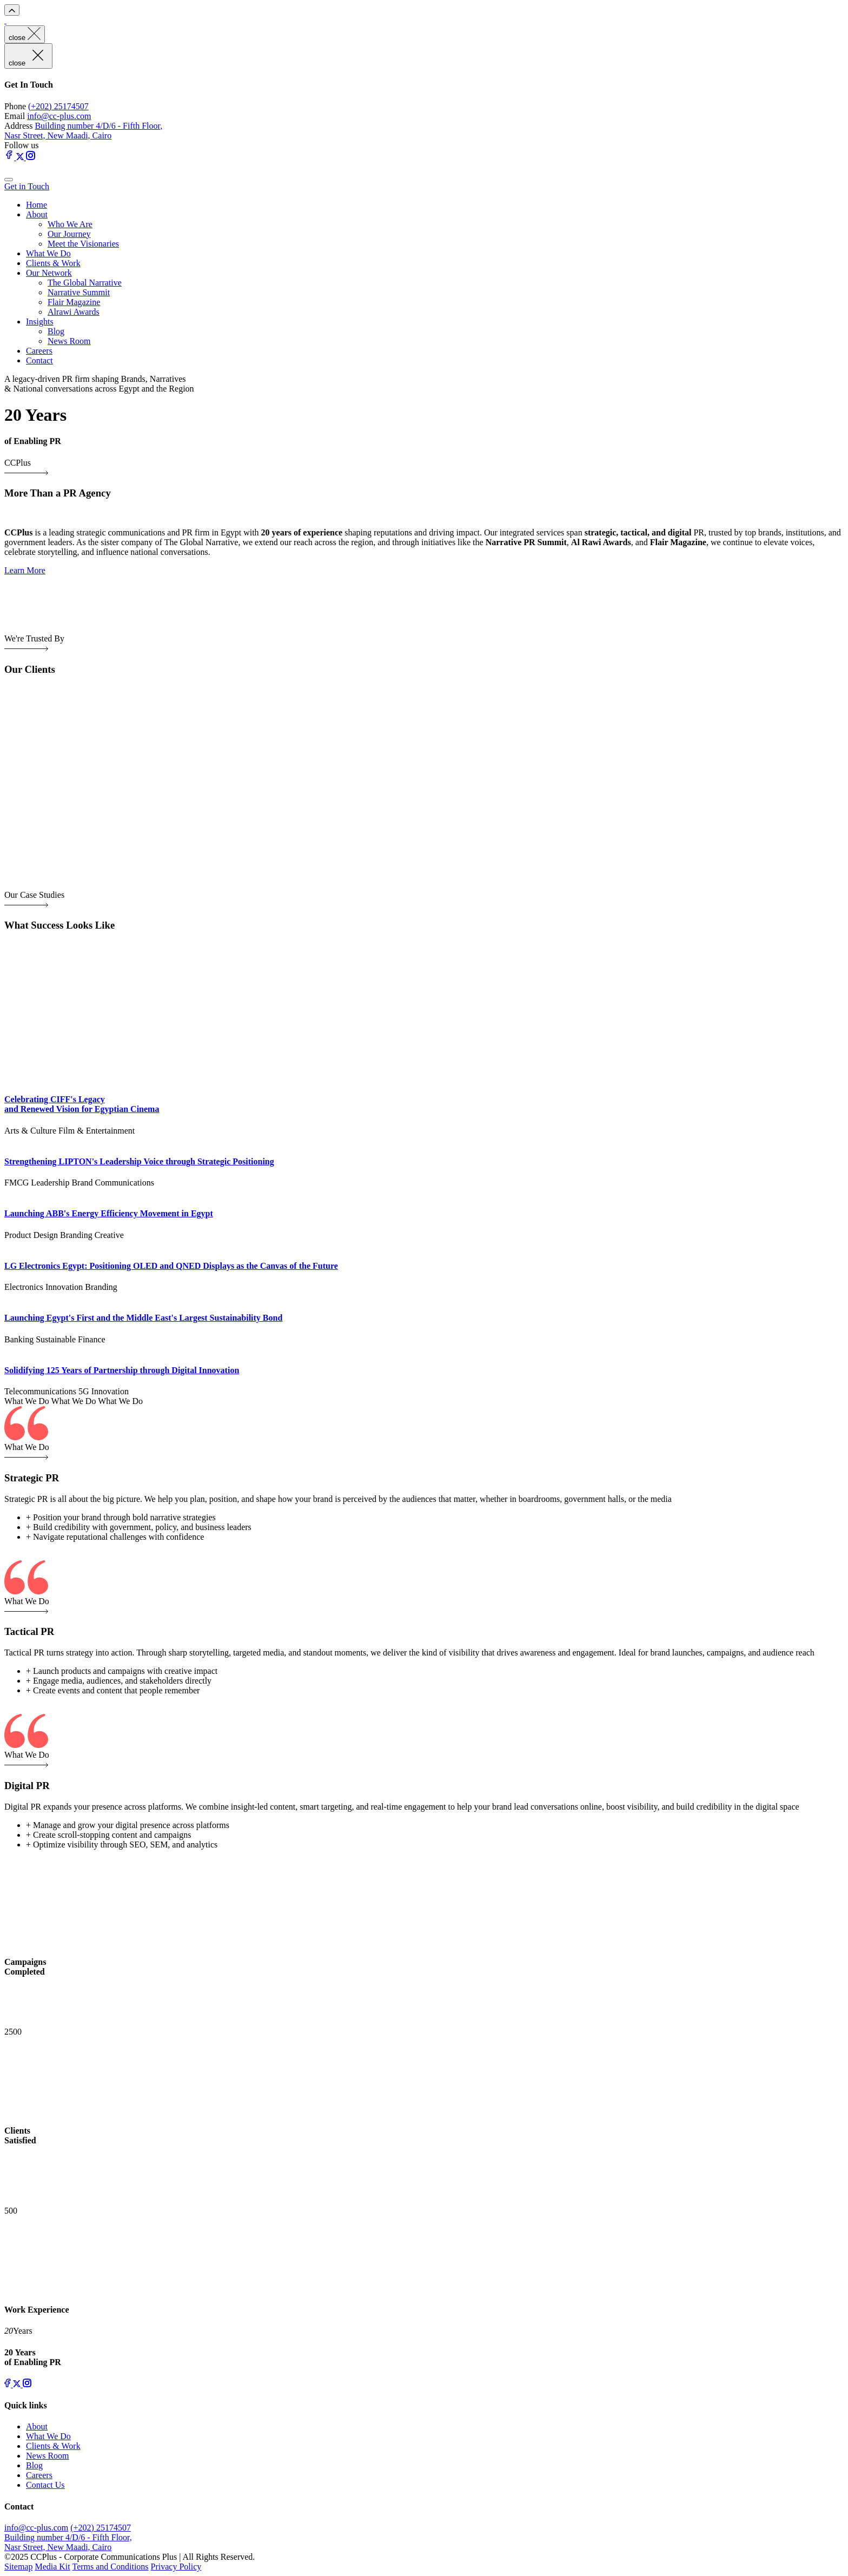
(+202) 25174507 (58, 106)
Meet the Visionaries (83, 243)
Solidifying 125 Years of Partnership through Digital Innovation (121, 1370)
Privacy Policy (176, 2566)
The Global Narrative (85, 282)
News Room (69, 341)
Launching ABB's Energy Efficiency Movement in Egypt (108, 1213)
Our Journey (69, 234)
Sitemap (18, 2566)
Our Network (49, 272)
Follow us (21, 145)
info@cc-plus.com (59, 116)
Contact (39, 360)
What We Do (48, 253)
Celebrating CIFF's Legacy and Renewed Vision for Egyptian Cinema (81, 1104)
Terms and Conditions (110, 2566)
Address (18, 125)
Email (14, 116)
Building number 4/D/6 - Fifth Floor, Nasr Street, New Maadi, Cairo (83, 130)
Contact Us (45, 2484)
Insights (40, 321)
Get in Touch (26, 186)
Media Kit (52, 2566)
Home (36, 204)
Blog (56, 331)
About (37, 214)
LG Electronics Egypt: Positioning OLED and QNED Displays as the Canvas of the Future (171, 1265)
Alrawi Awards (74, 311)
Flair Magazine (74, 302)
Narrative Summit (79, 292)
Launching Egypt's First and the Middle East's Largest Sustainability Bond (143, 1317)
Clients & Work (53, 263)
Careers (39, 350)
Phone (15, 106)
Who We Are (70, 224)
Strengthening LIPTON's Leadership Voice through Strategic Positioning (139, 1161)
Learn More (24, 570)
